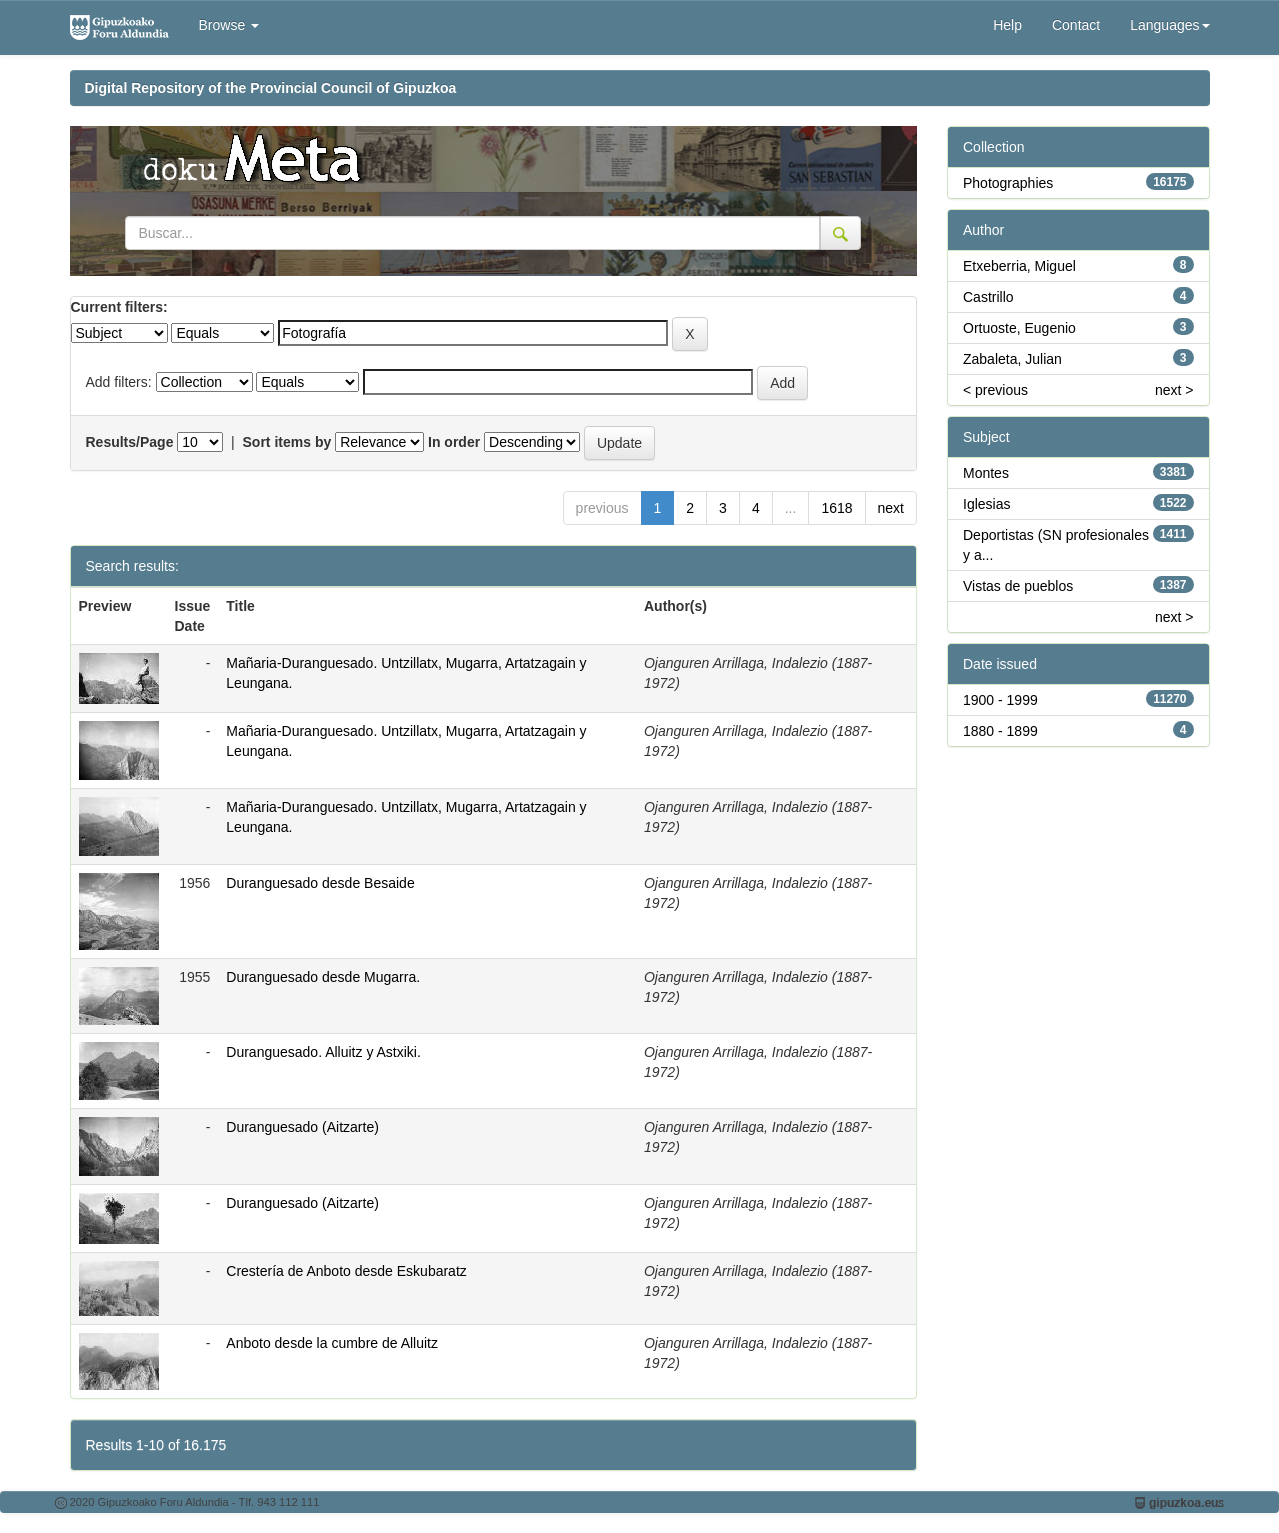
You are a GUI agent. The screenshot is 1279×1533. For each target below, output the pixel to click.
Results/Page (130, 442)
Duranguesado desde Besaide (320, 883)
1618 (836, 508)
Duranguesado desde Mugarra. (323, 977)
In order (454, 442)
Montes (986, 473)
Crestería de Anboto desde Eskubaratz (346, 1271)
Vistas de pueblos (1018, 586)
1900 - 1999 (1000, 700)
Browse (229, 25)
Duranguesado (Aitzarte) (302, 1127)
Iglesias (986, 504)
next (891, 508)
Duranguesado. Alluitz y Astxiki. (323, 1052)
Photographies (1008, 183)
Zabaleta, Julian (1012, 359)
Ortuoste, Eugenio (1019, 328)
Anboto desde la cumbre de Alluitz (332, 1343)
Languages (1169, 25)
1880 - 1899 (1000, 731)
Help (1007, 25)
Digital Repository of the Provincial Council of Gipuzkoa (271, 88)
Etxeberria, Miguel (1019, 266)
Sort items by (287, 442)
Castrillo (988, 297)
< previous (995, 390)
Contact (1076, 25)
